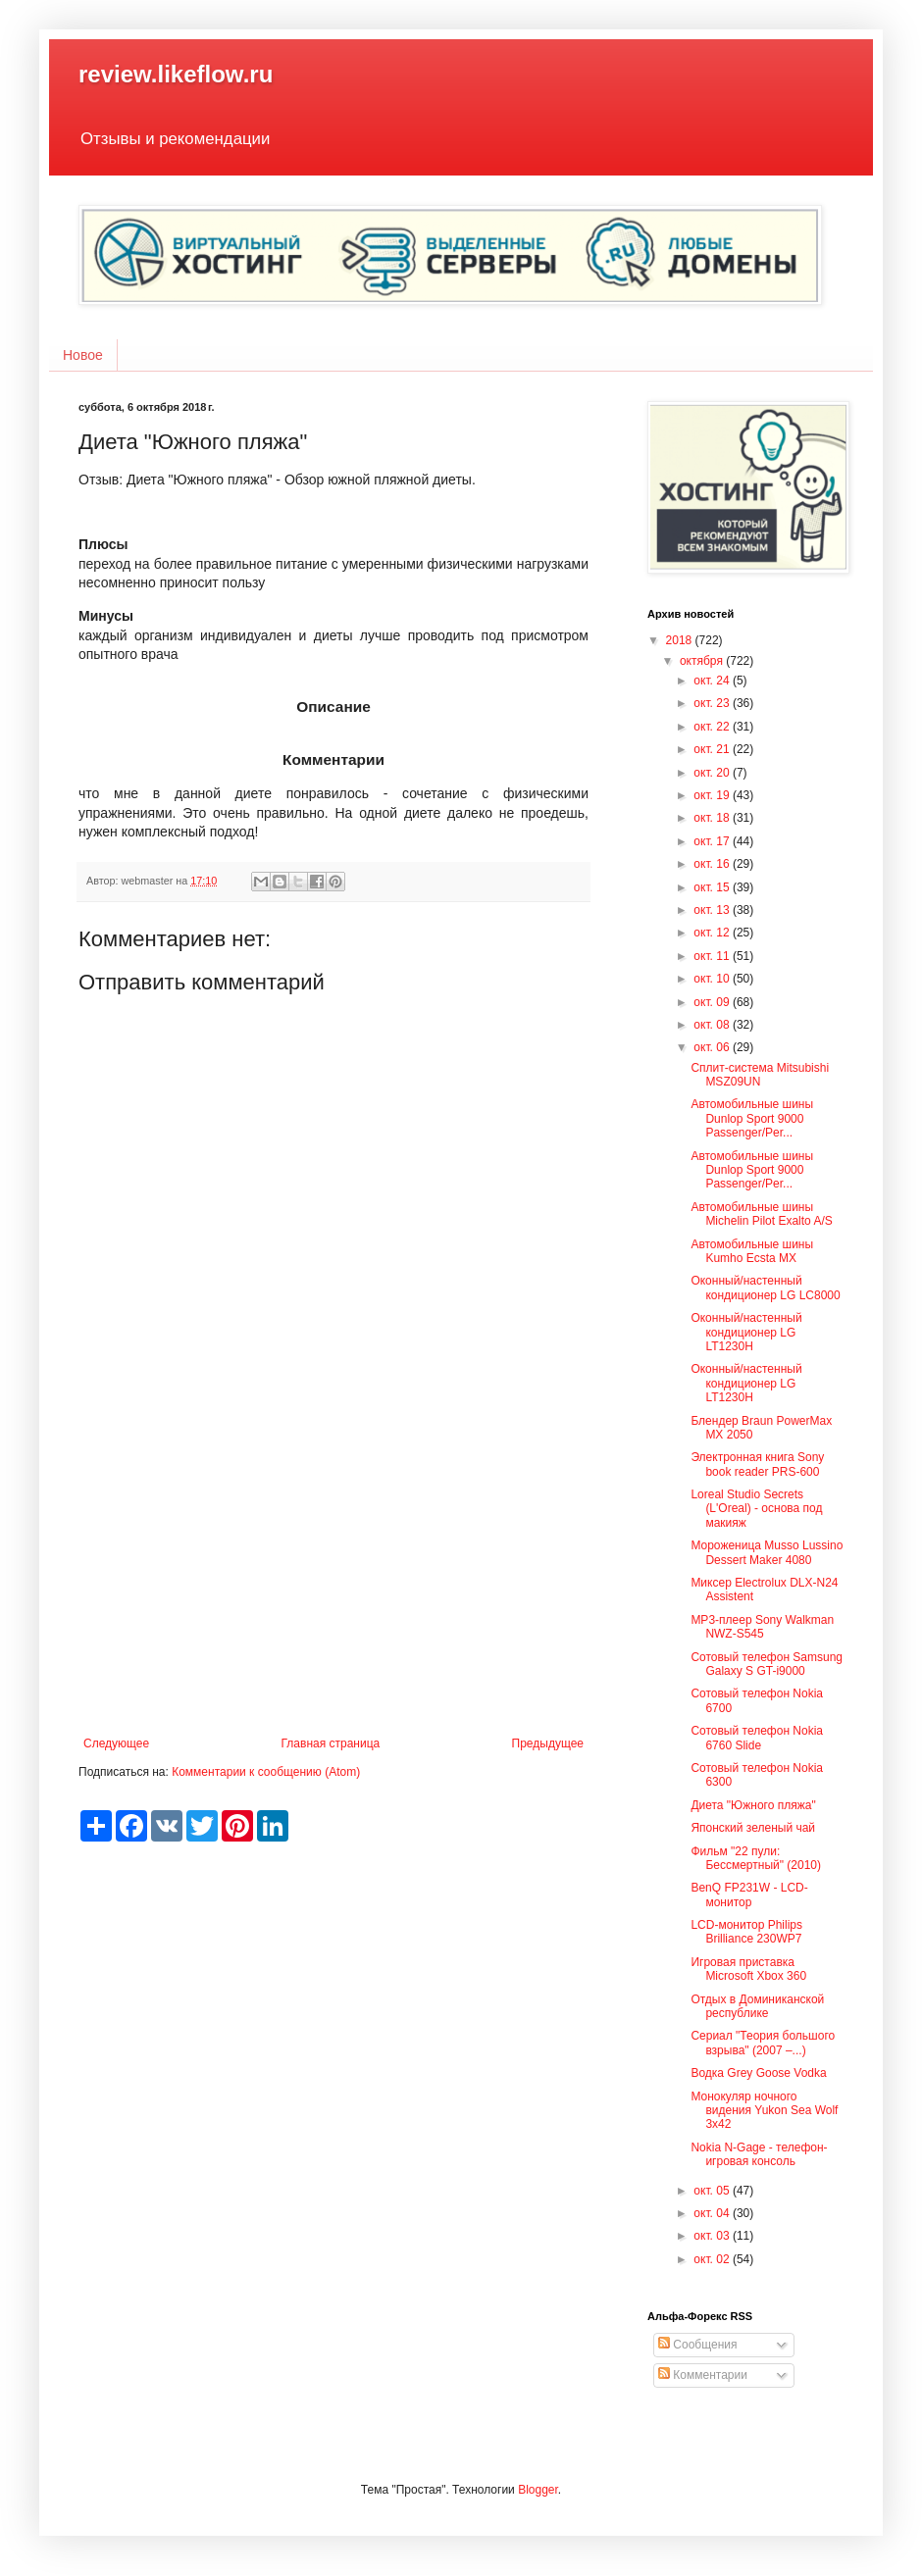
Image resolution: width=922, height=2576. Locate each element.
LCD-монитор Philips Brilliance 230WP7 (746, 1931)
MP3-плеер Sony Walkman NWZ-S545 (762, 1627)
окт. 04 (713, 2213)
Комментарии (702, 2375)
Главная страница (331, 1743)
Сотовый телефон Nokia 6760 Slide (757, 1737)
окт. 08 (713, 1025)
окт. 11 (713, 956)
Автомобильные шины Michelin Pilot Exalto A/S (761, 1214)
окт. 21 (713, 749)
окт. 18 (713, 818)
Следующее (116, 1743)
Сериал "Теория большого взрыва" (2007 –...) (763, 2042)
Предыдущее (548, 1743)
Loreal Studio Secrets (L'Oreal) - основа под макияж (756, 1509)
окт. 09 (713, 1002)
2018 (680, 640)
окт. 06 (713, 1047)
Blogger (538, 2490)
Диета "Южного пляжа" (753, 1805)
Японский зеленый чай (753, 1828)
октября (703, 661)
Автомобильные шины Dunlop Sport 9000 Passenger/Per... (752, 1118)
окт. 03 (713, 2236)
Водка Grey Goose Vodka (758, 2073)
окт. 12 (713, 932)
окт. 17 (713, 841)
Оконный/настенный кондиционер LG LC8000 (765, 1287)
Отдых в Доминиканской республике (757, 2006)
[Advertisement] (333, 1575)
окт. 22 (713, 726)
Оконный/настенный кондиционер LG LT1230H (746, 1332)
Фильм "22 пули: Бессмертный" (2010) (756, 1858)
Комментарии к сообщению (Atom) (266, 1772)
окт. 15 (713, 887)
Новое (83, 355)
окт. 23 (713, 703)
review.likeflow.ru (175, 74)
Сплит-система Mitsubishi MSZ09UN (760, 1074)
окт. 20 (713, 773)
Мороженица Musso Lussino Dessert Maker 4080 (767, 1552)
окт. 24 (713, 680)
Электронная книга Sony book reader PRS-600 (757, 1464)
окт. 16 (713, 864)
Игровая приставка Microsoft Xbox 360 (748, 1969)
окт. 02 (713, 2259)
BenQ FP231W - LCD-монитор (749, 1894)
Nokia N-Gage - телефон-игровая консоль (759, 2154)
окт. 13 (713, 910)
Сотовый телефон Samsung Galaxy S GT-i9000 (767, 1664)
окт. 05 (713, 2190)
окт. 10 (713, 978)
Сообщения (697, 2344)
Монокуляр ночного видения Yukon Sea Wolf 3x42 (764, 2111)
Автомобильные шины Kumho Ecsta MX (752, 1251)
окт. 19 (713, 795)
